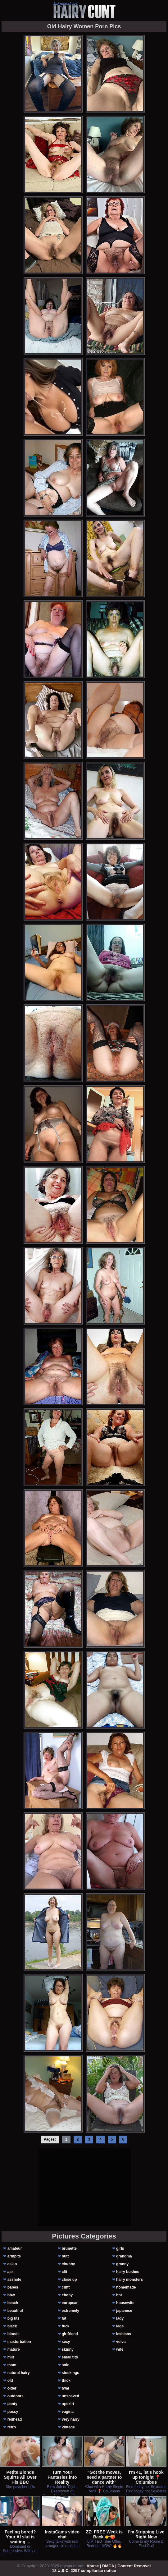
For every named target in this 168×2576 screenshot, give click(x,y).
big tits (13, 2318)
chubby (68, 2264)
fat (64, 2318)
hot (119, 2295)
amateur (14, 2248)
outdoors (15, 2396)
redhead (14, 2419)
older (11, 2388)
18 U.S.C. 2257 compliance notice (84, 2570)
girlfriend (70, 2334)
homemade (126, 2287)
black (12, 2326)
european (70, 2303)
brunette (69, 2248)
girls (120, 2248)
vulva (121, 2342)
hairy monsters (129, 2279)
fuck (66, 2326)
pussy (12, 2411)
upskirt (68, 2404)
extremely (70, 2310)
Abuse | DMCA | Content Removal (118, 2566)
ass (10, 2272)
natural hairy (18, 2373)
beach (12, 2303)
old (10, 2380)
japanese (124, 2310)
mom (11, 2365)
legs (120, 2326)
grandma (124, 2256)
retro (11, 2427)
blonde (13, 2334)
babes (12, 2287)
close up (69, 2279)
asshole (14, 2279)
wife (119, 2349)
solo (66, 2365)
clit (64, 2272)
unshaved (70, 2396)
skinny (68, 2349)
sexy (66, 2342)
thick (66, 2380)
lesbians (123, 2334)
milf (10, 2357)
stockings (70, 2373)
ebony (67, 2295)
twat (65, 2388)
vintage (68, 2427)
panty (12, 2404)
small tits (70, 2357)
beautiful (15, 2310)
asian (12, 2264)
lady (120, 2318)
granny (122, 2264)
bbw (11, 2295)
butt (65, 2256)
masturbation (19, 2342)
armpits (14, 2256)
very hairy (70, 2419)
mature (13, 2349)
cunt (66, 2287)
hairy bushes (127, 2272)
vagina (68, 2411)
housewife (125, 2303)
